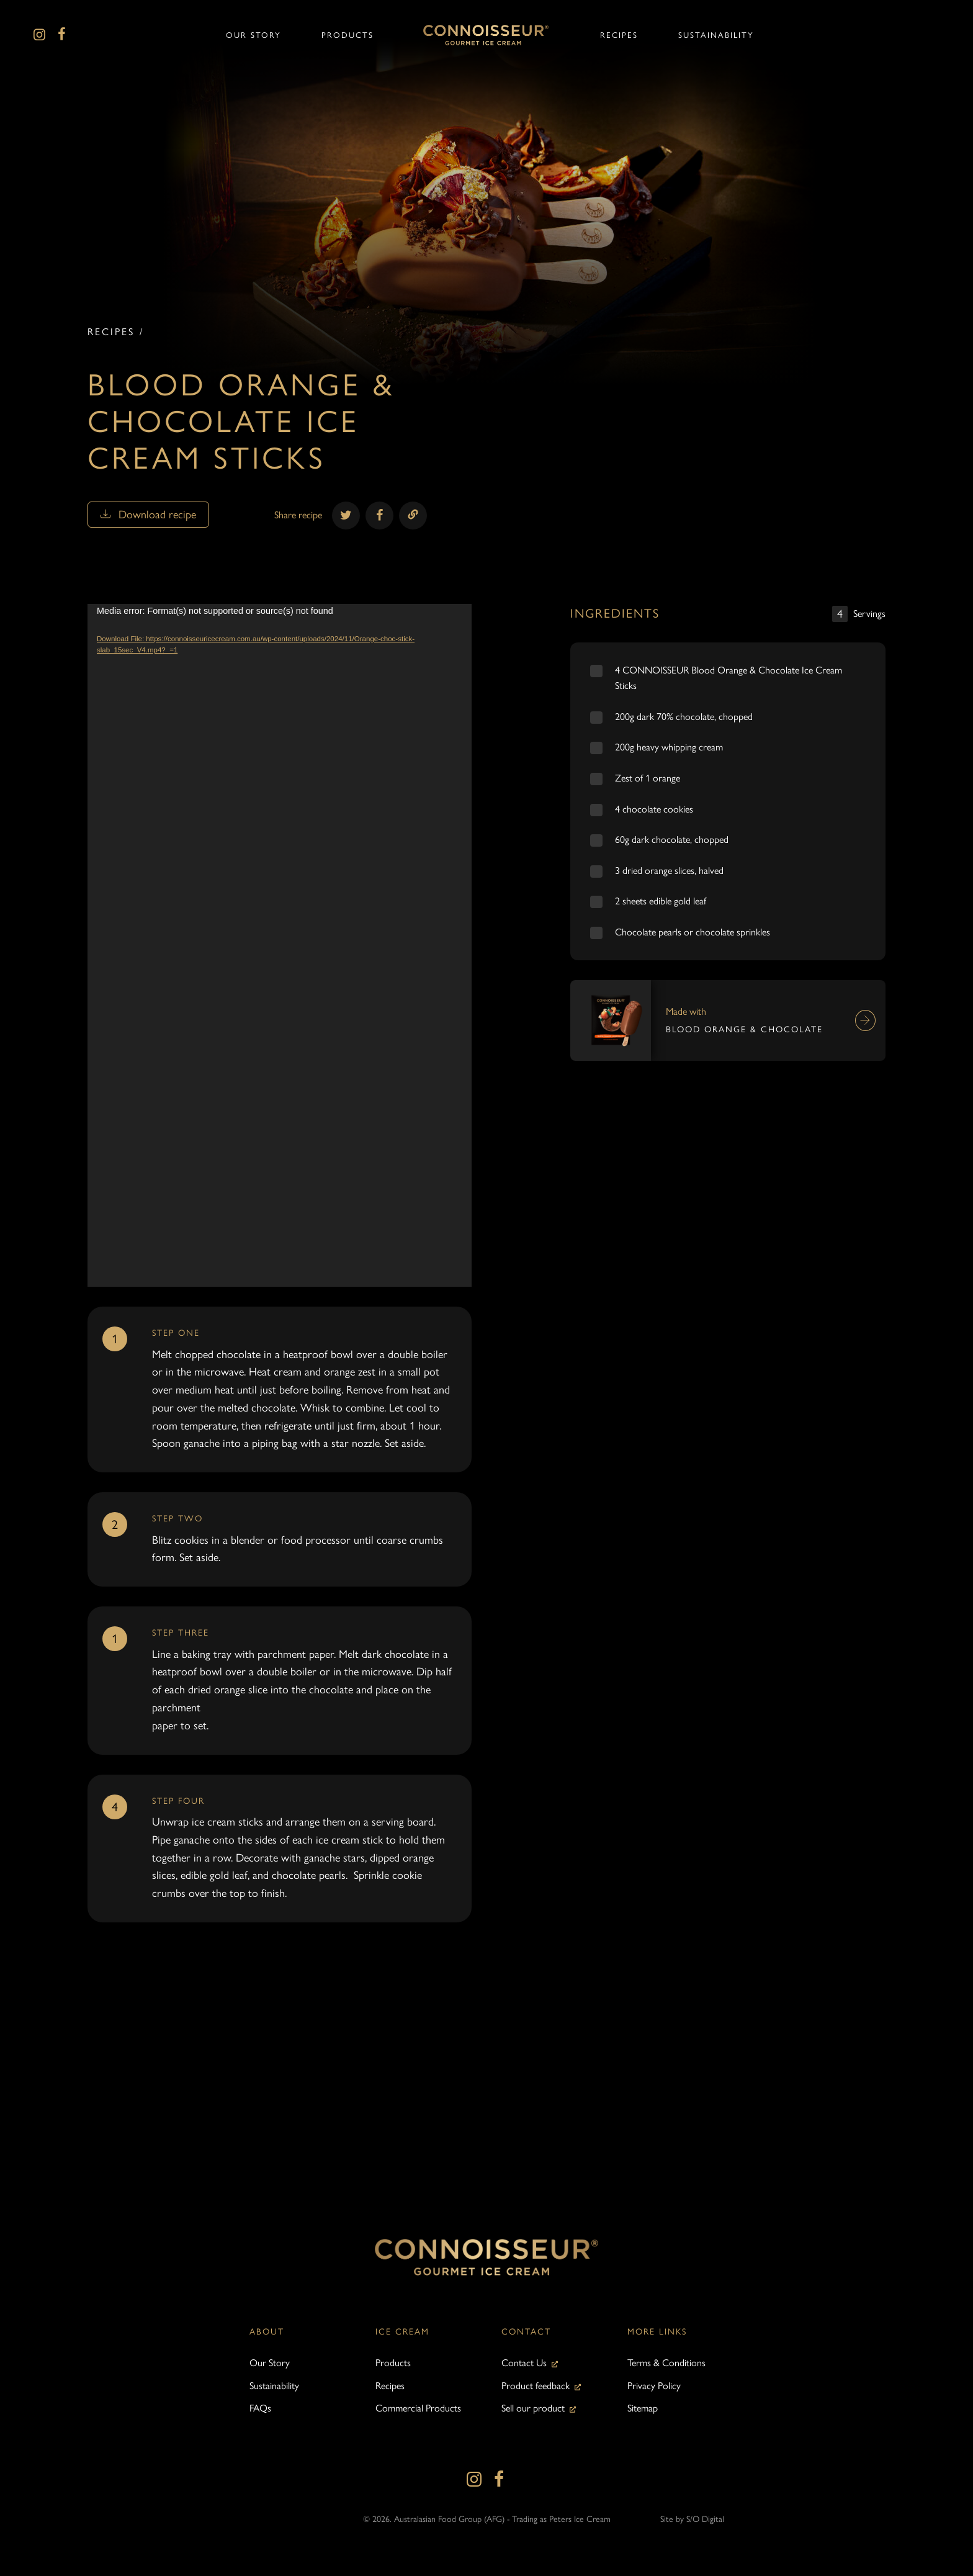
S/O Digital (705, 2519)
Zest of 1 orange (647, 778)
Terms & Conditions (666, 2363)
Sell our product (533, 2408)
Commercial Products (418, 2408)
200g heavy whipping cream (669, 747)
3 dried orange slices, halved (669, 870)
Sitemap (642, 2408)
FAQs (260, 2408)
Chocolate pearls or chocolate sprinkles (692, 932)
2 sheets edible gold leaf (660, 901)
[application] (279, 945)
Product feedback (535, 2386)
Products (393, 2363)
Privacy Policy (654, 2386)
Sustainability (274, 2386)
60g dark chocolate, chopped (672, 839)
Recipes (111, 332)
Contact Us (524, 2363)
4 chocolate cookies (654, 809)
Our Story (269, 2363)
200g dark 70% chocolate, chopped (684, 717)
